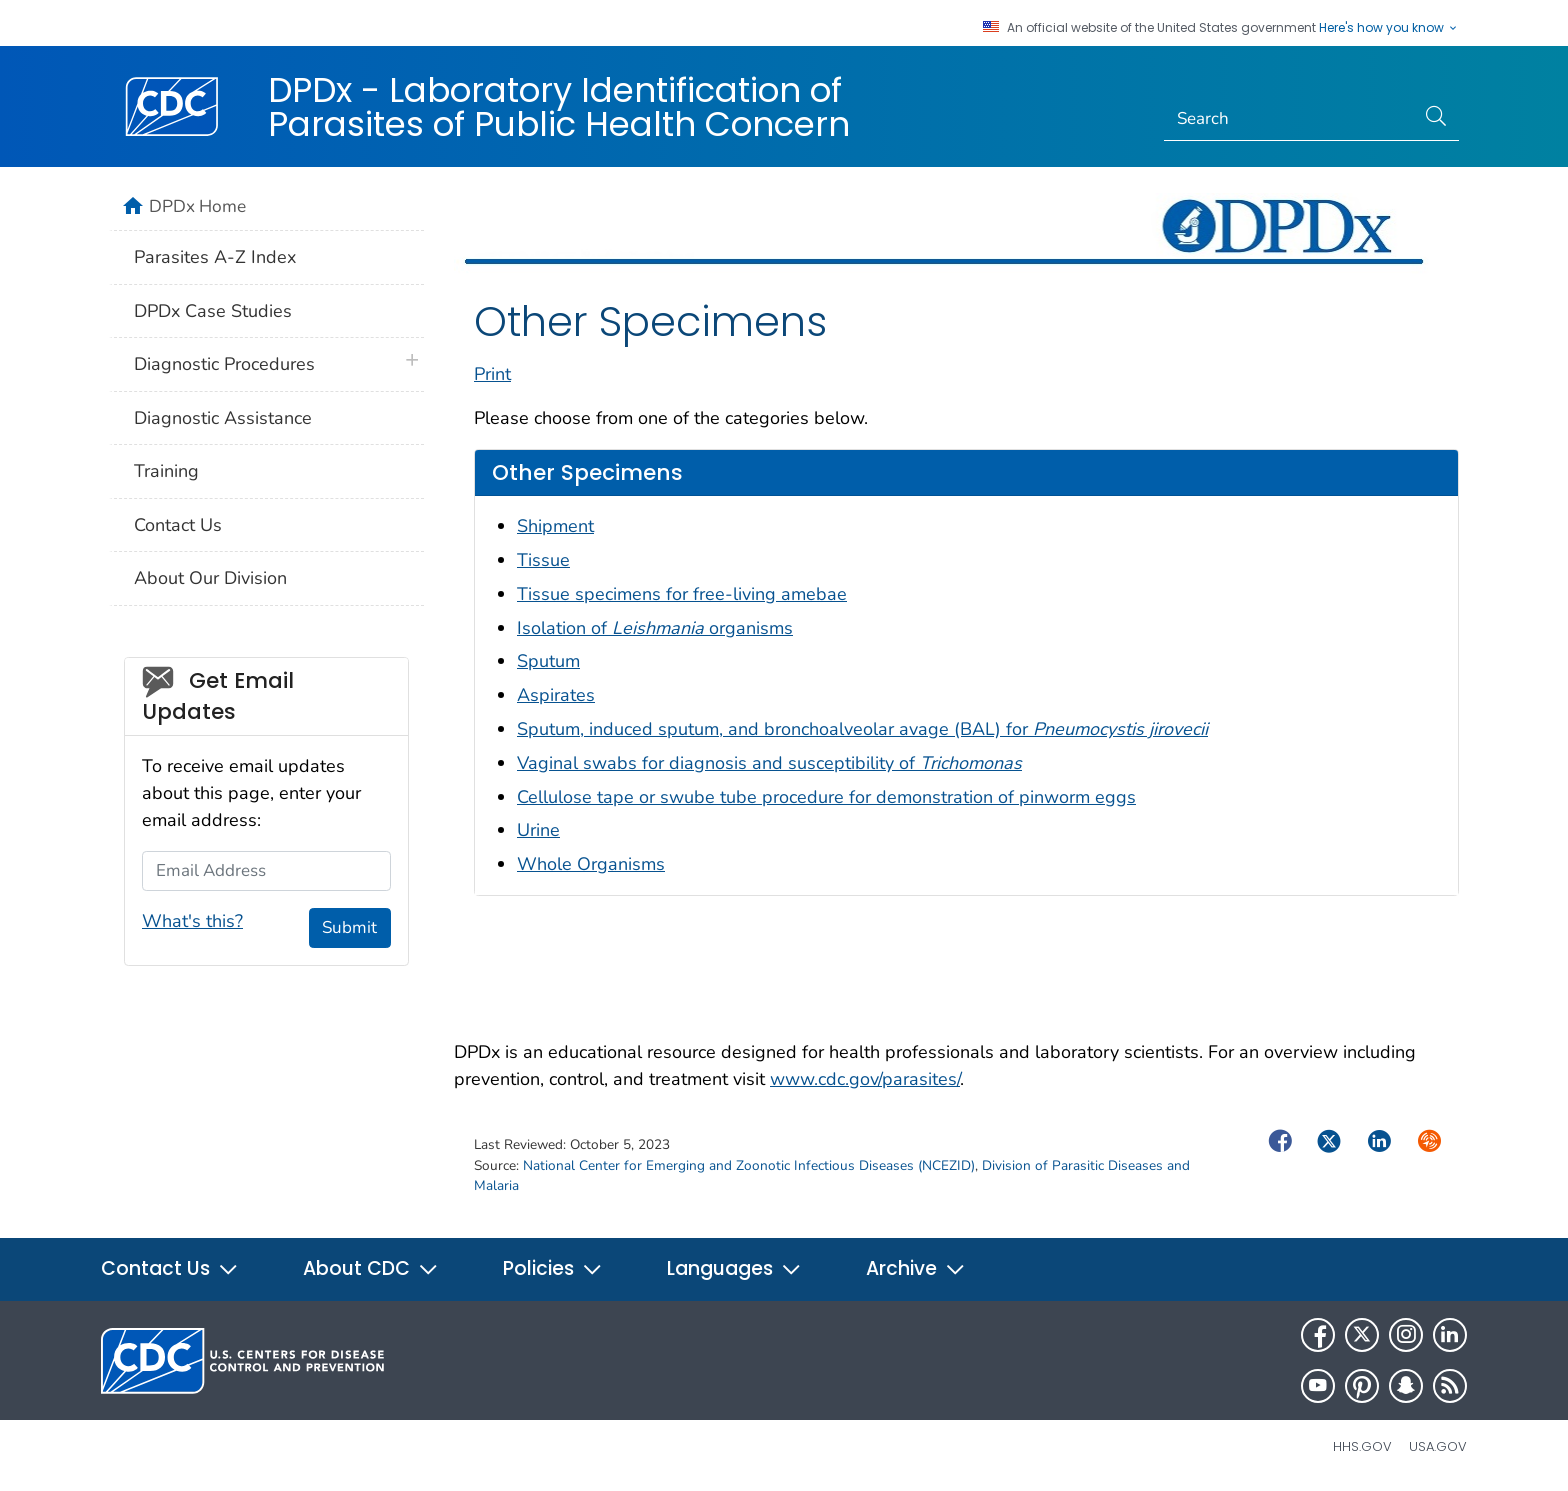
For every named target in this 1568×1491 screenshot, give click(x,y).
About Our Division (210, 578)
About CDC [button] (371, 1268)
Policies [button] (553, 1268)
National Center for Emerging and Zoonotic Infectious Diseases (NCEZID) (749, 1165)
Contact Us (178, 525)
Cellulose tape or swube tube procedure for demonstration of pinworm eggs (826, 797)
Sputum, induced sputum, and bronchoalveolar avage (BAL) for (862, 729)
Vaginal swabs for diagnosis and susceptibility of (769, 763)
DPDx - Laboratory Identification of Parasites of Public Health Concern (559, 107)
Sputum (548, 661)
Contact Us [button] (170, 1268)
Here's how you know (1389, 28)
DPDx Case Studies (213, 311)
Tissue (543, 560)
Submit (349, 927)
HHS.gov (1362, 1446)
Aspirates (556, 695)
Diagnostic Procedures (224, 364)
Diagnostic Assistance (223, 418)
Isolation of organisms (655, 628)
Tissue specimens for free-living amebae (682, 594)
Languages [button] (734, 1268)
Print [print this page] (492, 374)
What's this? (192, 921)
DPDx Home (197, 206)
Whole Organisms (591, 864)
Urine (538, 830)
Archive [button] (916, 1268)
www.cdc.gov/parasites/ (865, 1079)
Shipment (555, 526)
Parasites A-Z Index (215, 257)
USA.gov (1438, 1446)
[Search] (1289, 119)
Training (166, 471)
